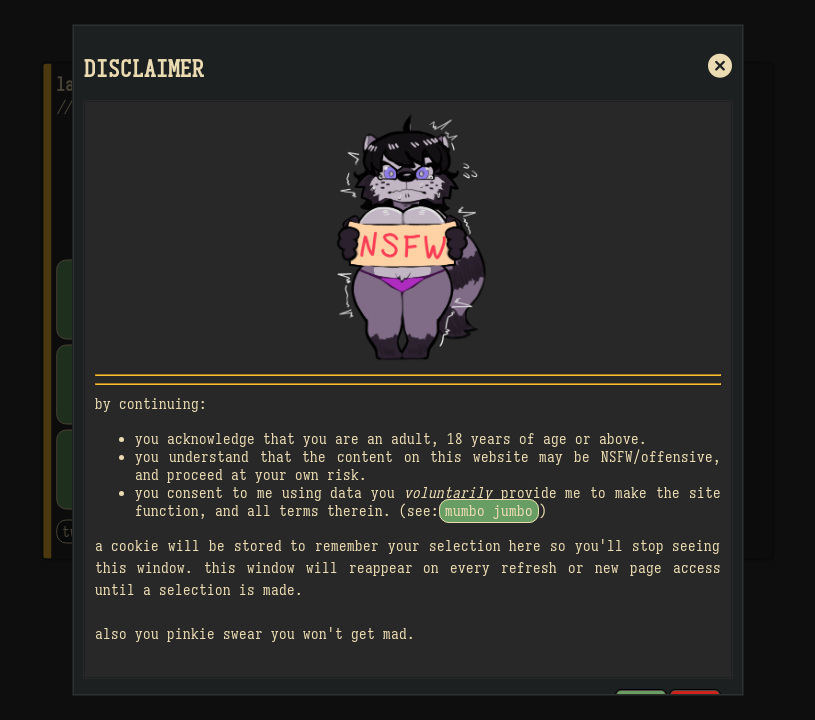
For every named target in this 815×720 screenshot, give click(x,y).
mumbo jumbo (489, 511)
